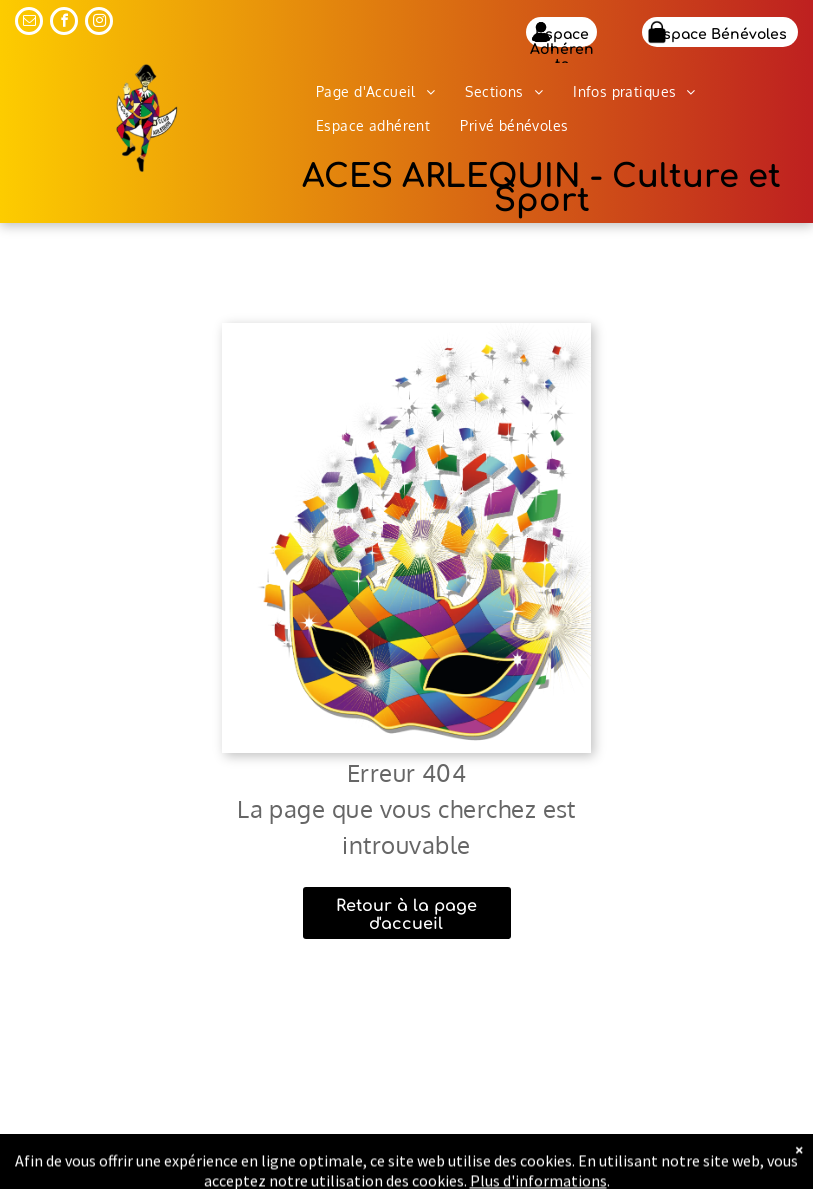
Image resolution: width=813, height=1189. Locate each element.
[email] (29, 23)
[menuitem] (375, 92)
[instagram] (99, 23)
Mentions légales (662, 1171)
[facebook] (64, 23)
